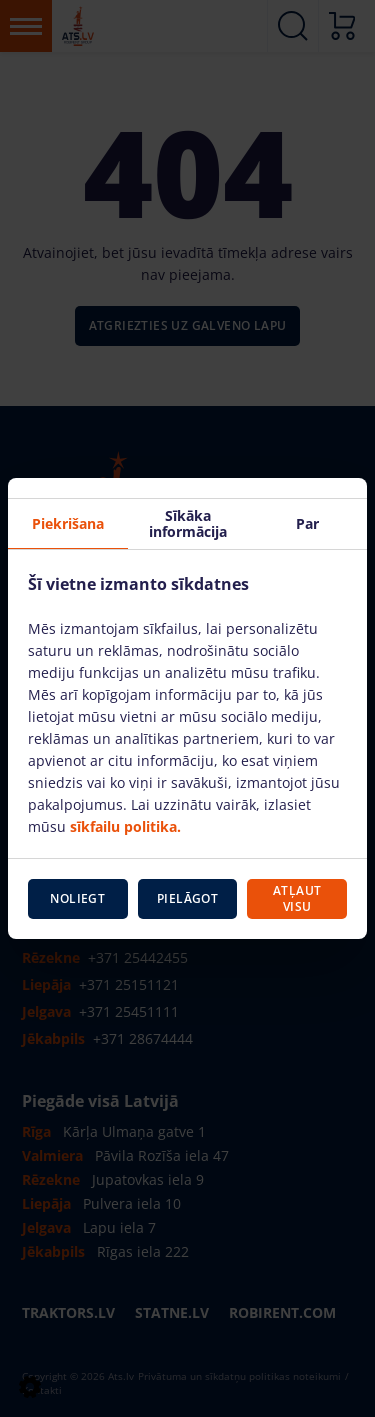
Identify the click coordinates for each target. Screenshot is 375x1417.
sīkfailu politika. (125, 826)
